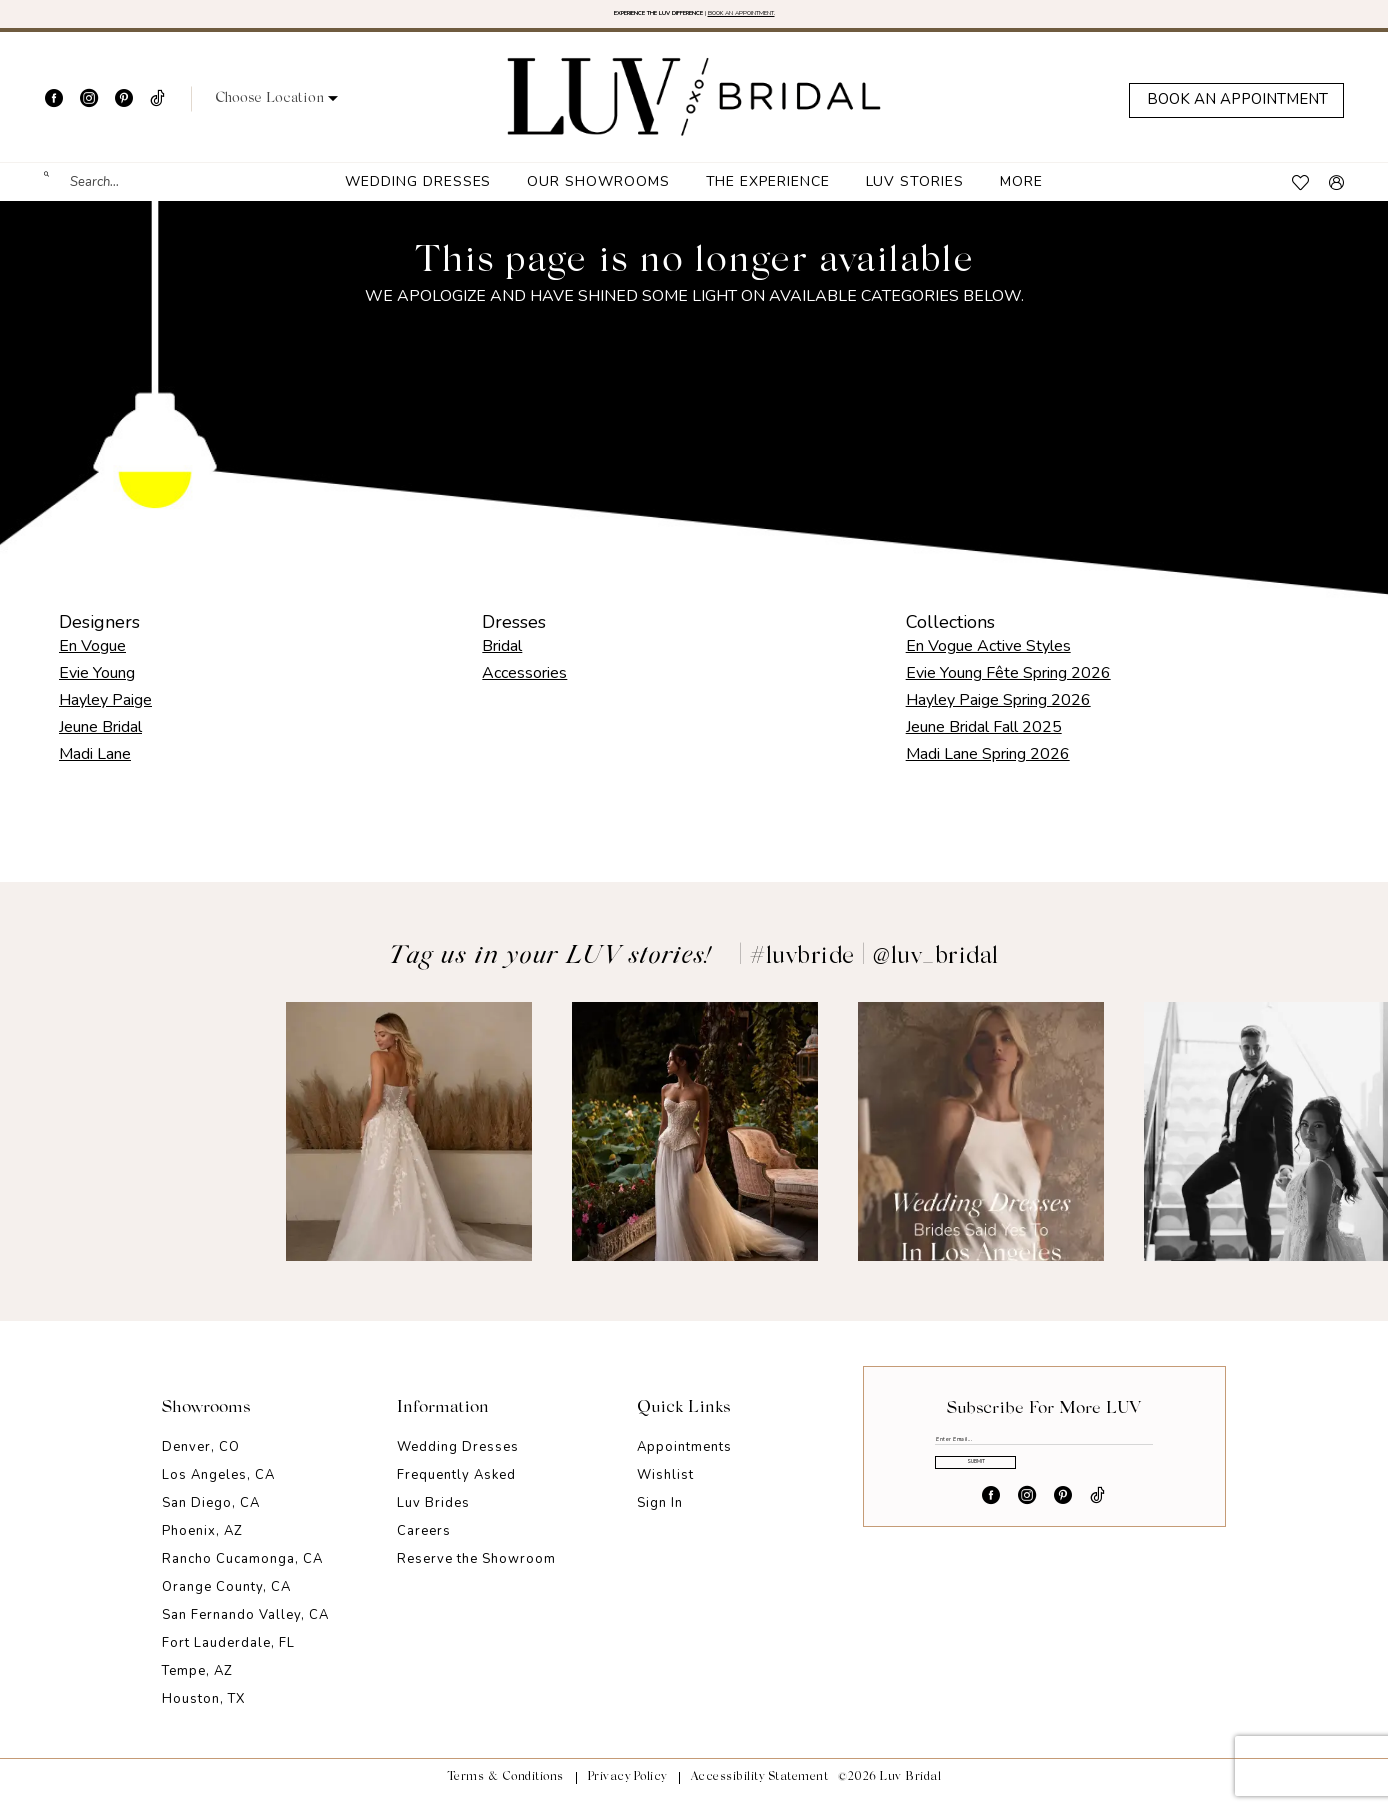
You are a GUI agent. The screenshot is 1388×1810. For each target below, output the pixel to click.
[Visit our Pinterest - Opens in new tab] (124, 112)
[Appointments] (1236, 113)
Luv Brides (433, 1517)
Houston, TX (203, 1713)
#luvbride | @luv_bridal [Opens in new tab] (874, 970)
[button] (276, 112)
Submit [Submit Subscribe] (1044, 1520)
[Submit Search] (57, 196)
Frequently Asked (456, 1489)
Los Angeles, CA (218, 1489)
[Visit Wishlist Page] (1300, 195)
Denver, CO (201, 1461)
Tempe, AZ (197, 1685)
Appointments (684, 1461)
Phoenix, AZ (202, 1545)
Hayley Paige (105, 713)
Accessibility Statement (760, 1791)
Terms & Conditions (505, 1791)
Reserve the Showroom (476, 1573)
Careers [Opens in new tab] (424, 1545)
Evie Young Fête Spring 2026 (1008, 686)
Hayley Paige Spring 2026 (998, 713)
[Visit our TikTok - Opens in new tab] (157, 112)
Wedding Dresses (458, 1461)
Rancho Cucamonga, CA (242, 1573)
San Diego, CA (211, 1517)
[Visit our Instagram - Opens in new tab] (89, 112)
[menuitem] (119, 196)
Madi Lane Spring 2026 (988, 767)
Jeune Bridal (100, 740)
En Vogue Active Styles (988, 659)
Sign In (660, 1517)
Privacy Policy (627, 1791)
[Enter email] (1044, 1462)
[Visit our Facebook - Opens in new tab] (54, 112)
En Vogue (92, 659)
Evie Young (97, 686)
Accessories (524, 686)
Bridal (502, 659)
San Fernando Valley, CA (245, 1629)
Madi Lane (95, 767)
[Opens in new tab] (123, 1145)
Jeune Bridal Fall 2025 (984, 740)
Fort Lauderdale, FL (228, 1657)
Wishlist (665, 1489)
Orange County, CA (226, 1601)
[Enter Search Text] (119, 196)
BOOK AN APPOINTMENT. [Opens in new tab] (833, 20)
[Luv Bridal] (694, 110)
